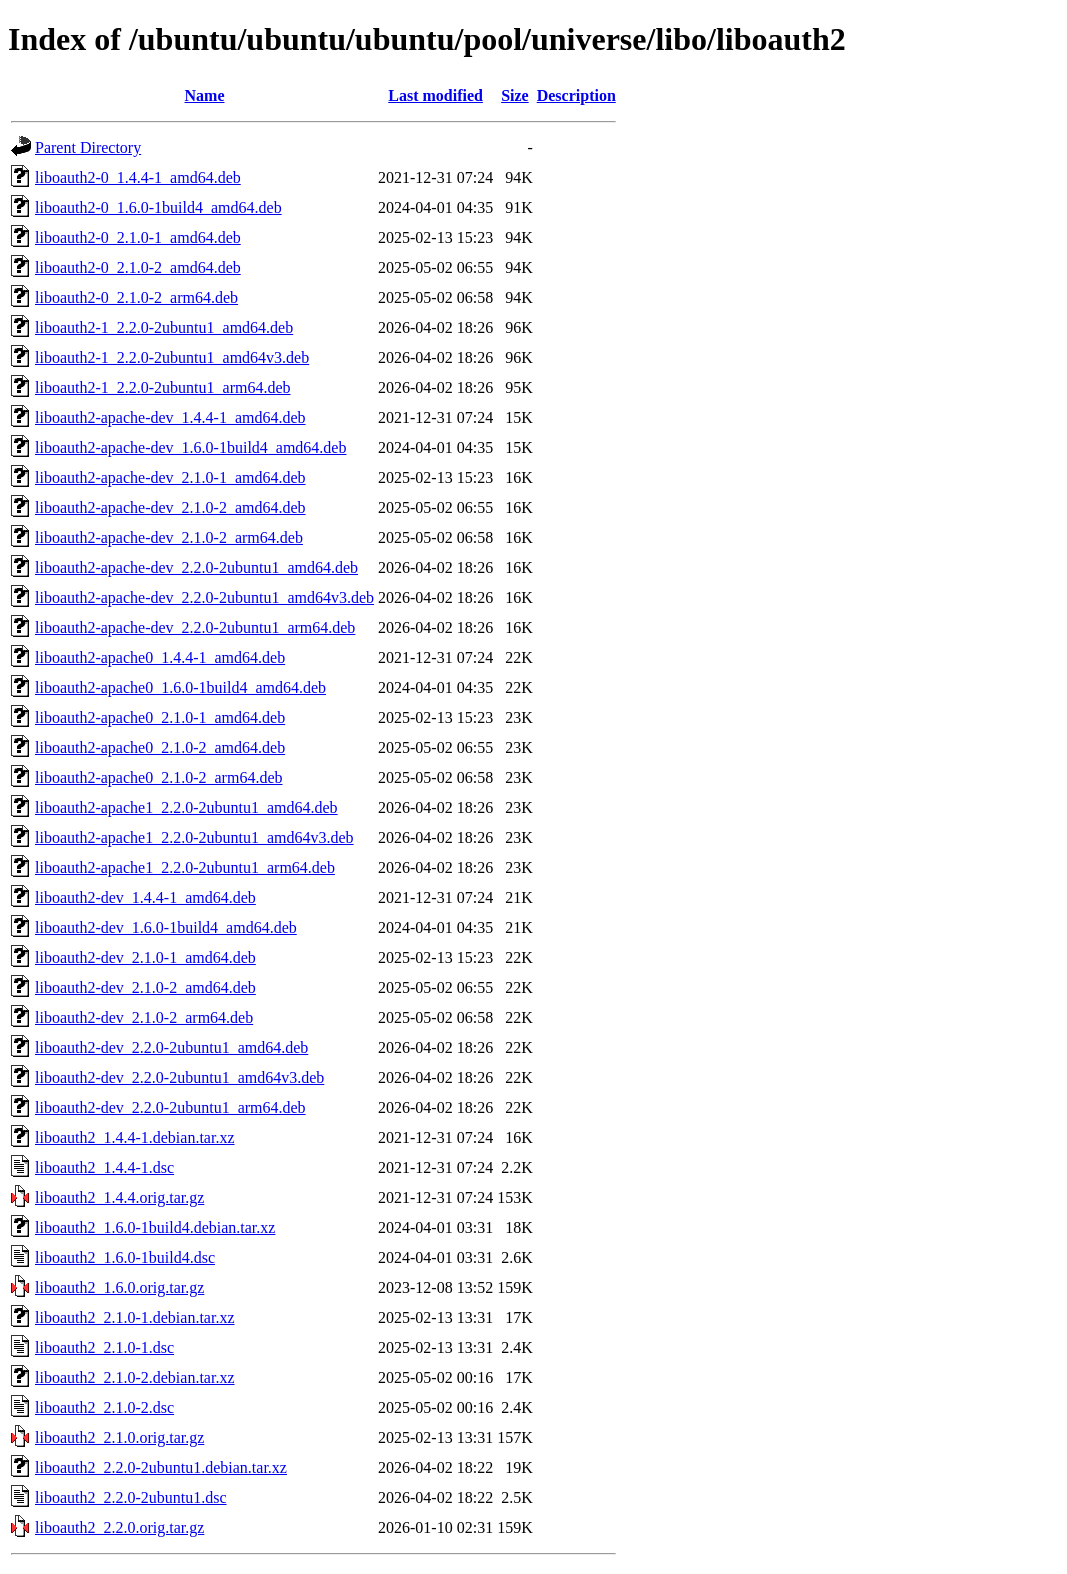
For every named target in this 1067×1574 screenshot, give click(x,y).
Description (576, 95)
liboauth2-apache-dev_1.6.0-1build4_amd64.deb (190, 447)
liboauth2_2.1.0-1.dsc (104, 1347)
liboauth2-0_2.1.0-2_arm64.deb (136, 297)
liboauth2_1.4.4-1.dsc (104, 1167)
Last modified (435, 95)
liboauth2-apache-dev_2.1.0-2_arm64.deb (169, 537)
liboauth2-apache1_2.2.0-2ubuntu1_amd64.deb (186, 807)
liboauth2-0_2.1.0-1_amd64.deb (138, 237)
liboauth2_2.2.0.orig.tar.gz (119, 1527)
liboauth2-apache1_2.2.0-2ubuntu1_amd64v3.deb (194, 837)
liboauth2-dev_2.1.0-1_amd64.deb (145, 957)
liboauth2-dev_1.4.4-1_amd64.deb (145, 897)
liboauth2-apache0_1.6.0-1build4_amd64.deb (180, 687)
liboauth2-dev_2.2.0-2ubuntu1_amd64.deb (171, 1047)
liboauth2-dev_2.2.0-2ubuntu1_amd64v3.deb (179, 1077)
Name (205, 95)
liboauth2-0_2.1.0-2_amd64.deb (138, 267)
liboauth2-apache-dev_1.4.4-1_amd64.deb (170, 417)
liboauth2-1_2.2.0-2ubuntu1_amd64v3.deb (172, 357)
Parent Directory (88, 147)
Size (515, 95)
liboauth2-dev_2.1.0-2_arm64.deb (144, 1017)
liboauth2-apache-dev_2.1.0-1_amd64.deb (170, 477)
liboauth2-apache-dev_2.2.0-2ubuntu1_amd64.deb (196, 567)
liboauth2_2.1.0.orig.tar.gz (119, 1437)
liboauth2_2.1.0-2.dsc (104, 1407)
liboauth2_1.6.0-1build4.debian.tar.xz (155, 1227)
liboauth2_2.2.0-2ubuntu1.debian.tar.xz (161, 1467)
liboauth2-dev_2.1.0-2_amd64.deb (145, 987)
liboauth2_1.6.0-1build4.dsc (125, 1257)
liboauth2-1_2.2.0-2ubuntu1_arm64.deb (163, 387)
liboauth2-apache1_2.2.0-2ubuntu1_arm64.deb (185, 867)
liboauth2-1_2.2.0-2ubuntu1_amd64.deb (164, 327)
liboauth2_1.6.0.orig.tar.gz (119, 1287)
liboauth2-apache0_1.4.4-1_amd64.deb (160, 657)
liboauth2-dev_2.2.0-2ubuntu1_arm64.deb (170, 1107)
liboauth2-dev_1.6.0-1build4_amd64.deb (166, 927)
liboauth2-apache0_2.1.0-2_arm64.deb (158, 777)
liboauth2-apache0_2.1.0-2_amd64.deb (160, 747)
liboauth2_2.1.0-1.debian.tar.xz (135, 1317)
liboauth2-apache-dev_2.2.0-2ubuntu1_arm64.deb (195, 627)
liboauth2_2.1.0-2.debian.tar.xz (135, 1377)
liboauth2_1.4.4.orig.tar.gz (119, 1197)
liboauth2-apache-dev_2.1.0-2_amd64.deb (170, 507)
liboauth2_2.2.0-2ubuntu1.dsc (131, 1497)
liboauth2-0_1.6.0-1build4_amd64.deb (158, 207)
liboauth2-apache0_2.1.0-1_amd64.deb (160, 717)
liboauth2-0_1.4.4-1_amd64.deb (138, 177)
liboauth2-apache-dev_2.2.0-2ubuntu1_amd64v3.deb (204, 597)
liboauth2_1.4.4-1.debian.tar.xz (135, 1137)
